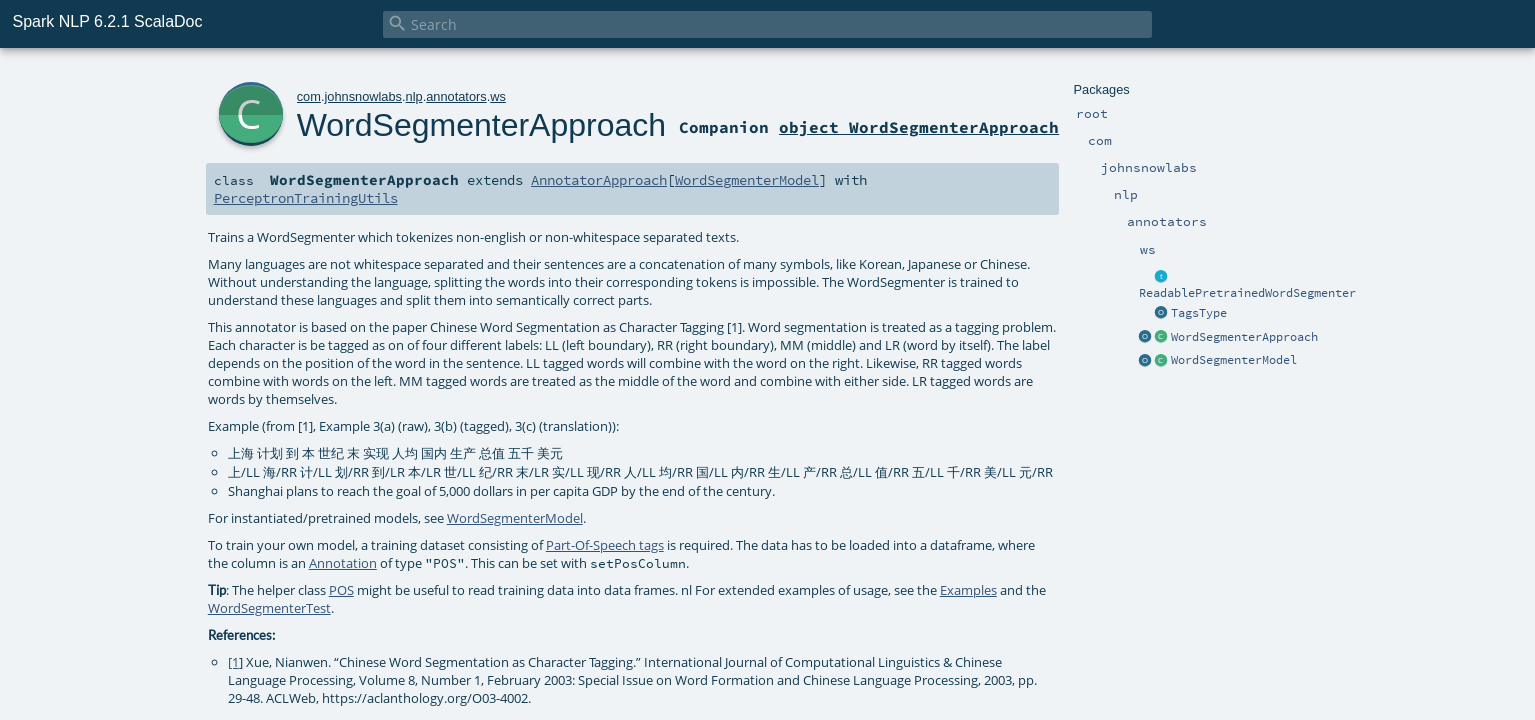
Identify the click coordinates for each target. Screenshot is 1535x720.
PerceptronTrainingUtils (306, 198)
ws (498, 96)
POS (341, 590)
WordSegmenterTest (269, 608)
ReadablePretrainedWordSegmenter (1247, 293)
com (309, 96)
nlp (414, 96)
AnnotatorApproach (599, 180)
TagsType (1199, 313)
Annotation (343, 563)
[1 (233, 662)
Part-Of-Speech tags (605, 545)
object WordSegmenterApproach (919, 127)
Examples (968, 590)
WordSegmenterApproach (1244, 337)
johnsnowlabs (363, 96)
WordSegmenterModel (1234, 360)
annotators (456, 96)
